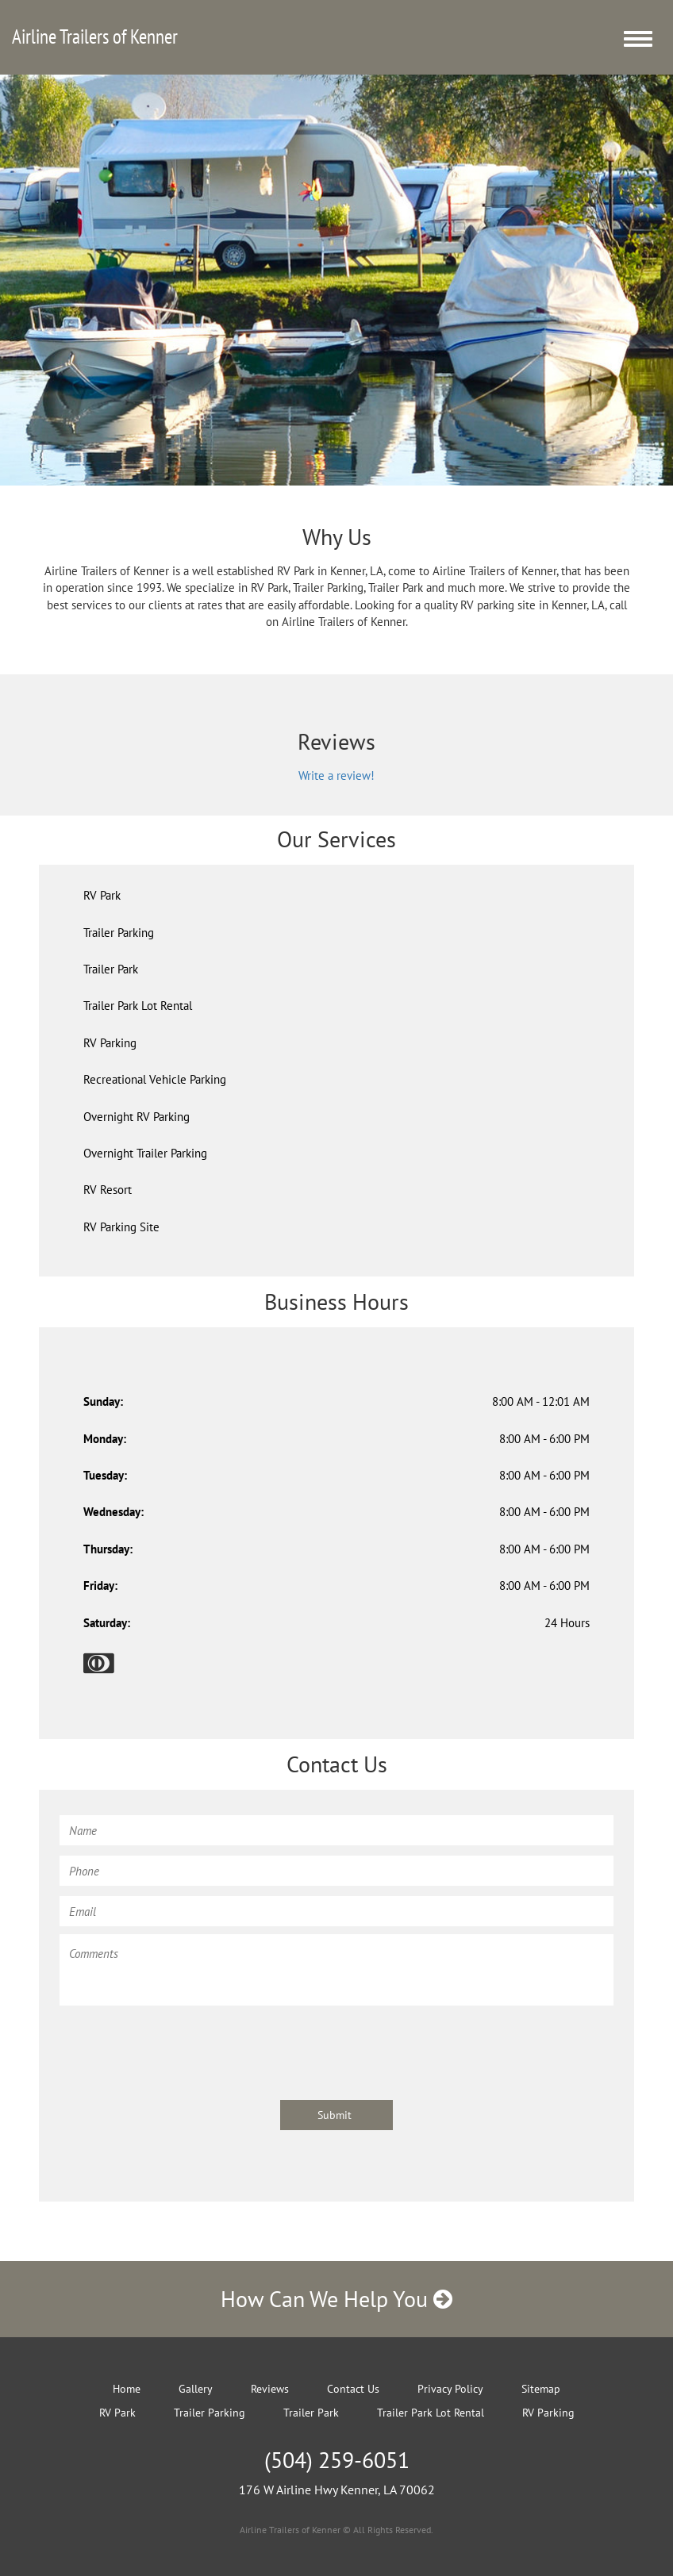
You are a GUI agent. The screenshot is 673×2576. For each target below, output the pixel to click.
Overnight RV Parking (136, 1116)
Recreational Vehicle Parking (154, 1079)
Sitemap (540, 2389)
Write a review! (336, 775)
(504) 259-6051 (337, 2459)
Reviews (270, 2389)
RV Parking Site (121, 1226)
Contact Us (353, 2389)
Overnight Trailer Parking (145, 1153)
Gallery (196, 2389)
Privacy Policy (450, 2389)
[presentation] (180, 2045)
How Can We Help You (336, 2298)
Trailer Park (110, 969)
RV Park (102, 895)
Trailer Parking (118, 932)
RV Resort (107, 1189)
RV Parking (110, 1042)
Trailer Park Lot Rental (137, 1005)
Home (126, 2389)
